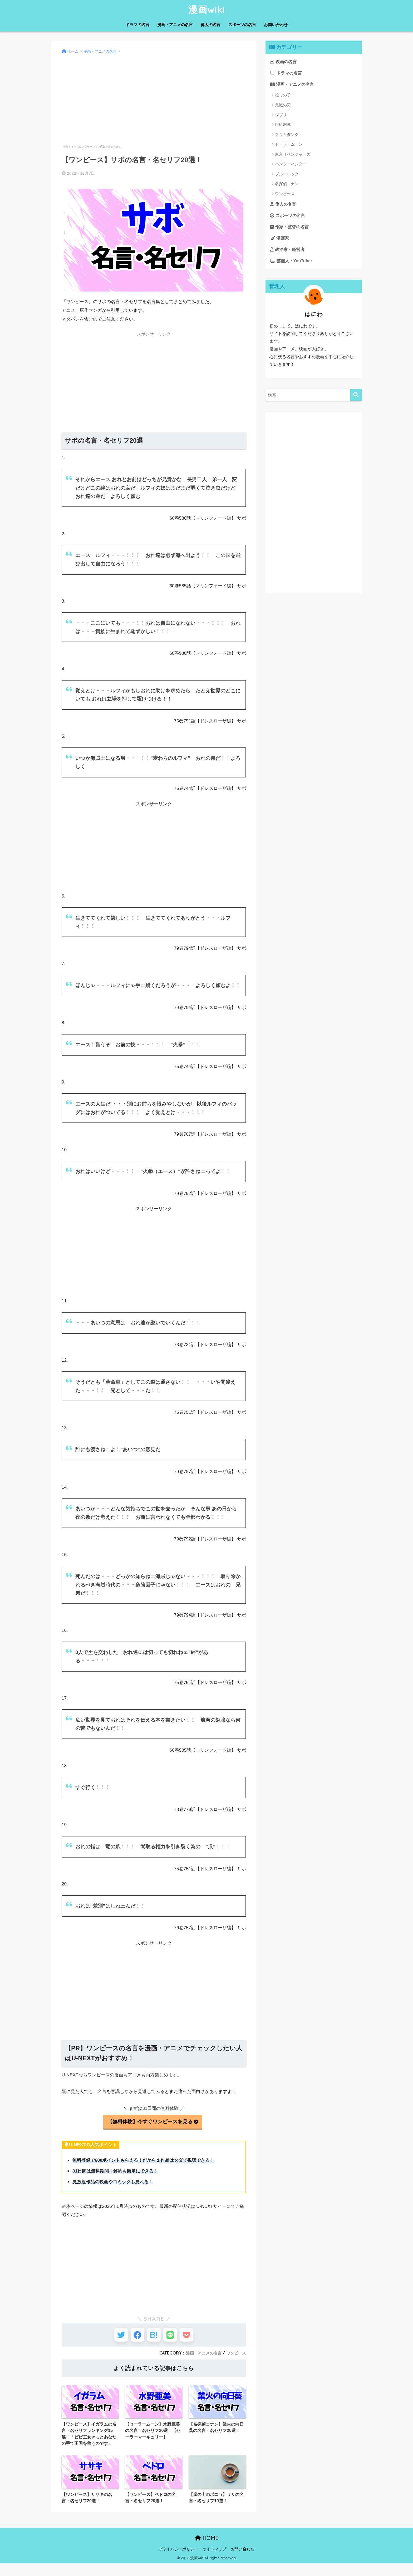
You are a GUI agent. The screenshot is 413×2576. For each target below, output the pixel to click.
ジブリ (281, 116)
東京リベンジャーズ (293, 155)
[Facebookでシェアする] (134, 2336)
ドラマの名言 (137, 24)
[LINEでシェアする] (173, 2336)
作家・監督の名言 (290, 229)
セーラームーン (289, 145)
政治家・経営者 (288, 252)
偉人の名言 (210, 24)
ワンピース (235, 2356)
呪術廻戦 (283, 126)
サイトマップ (214, 2562)
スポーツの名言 (242, 24)
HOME (206, 2550)
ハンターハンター (291, 165)
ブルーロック (287, 175)
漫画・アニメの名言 (175, 24)
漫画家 (280, 240)
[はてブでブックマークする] (153, 2336)
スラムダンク (287, 136)
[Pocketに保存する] (192, 2336)
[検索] (356, 399)
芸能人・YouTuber (292, 264)
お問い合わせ (276, 24)
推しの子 (283, 96)
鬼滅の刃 (283, 106)
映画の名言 (284, 61)
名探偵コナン (287, 185)
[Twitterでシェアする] (115, 2336)
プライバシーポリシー (178, 2562)
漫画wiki (206, 9)
